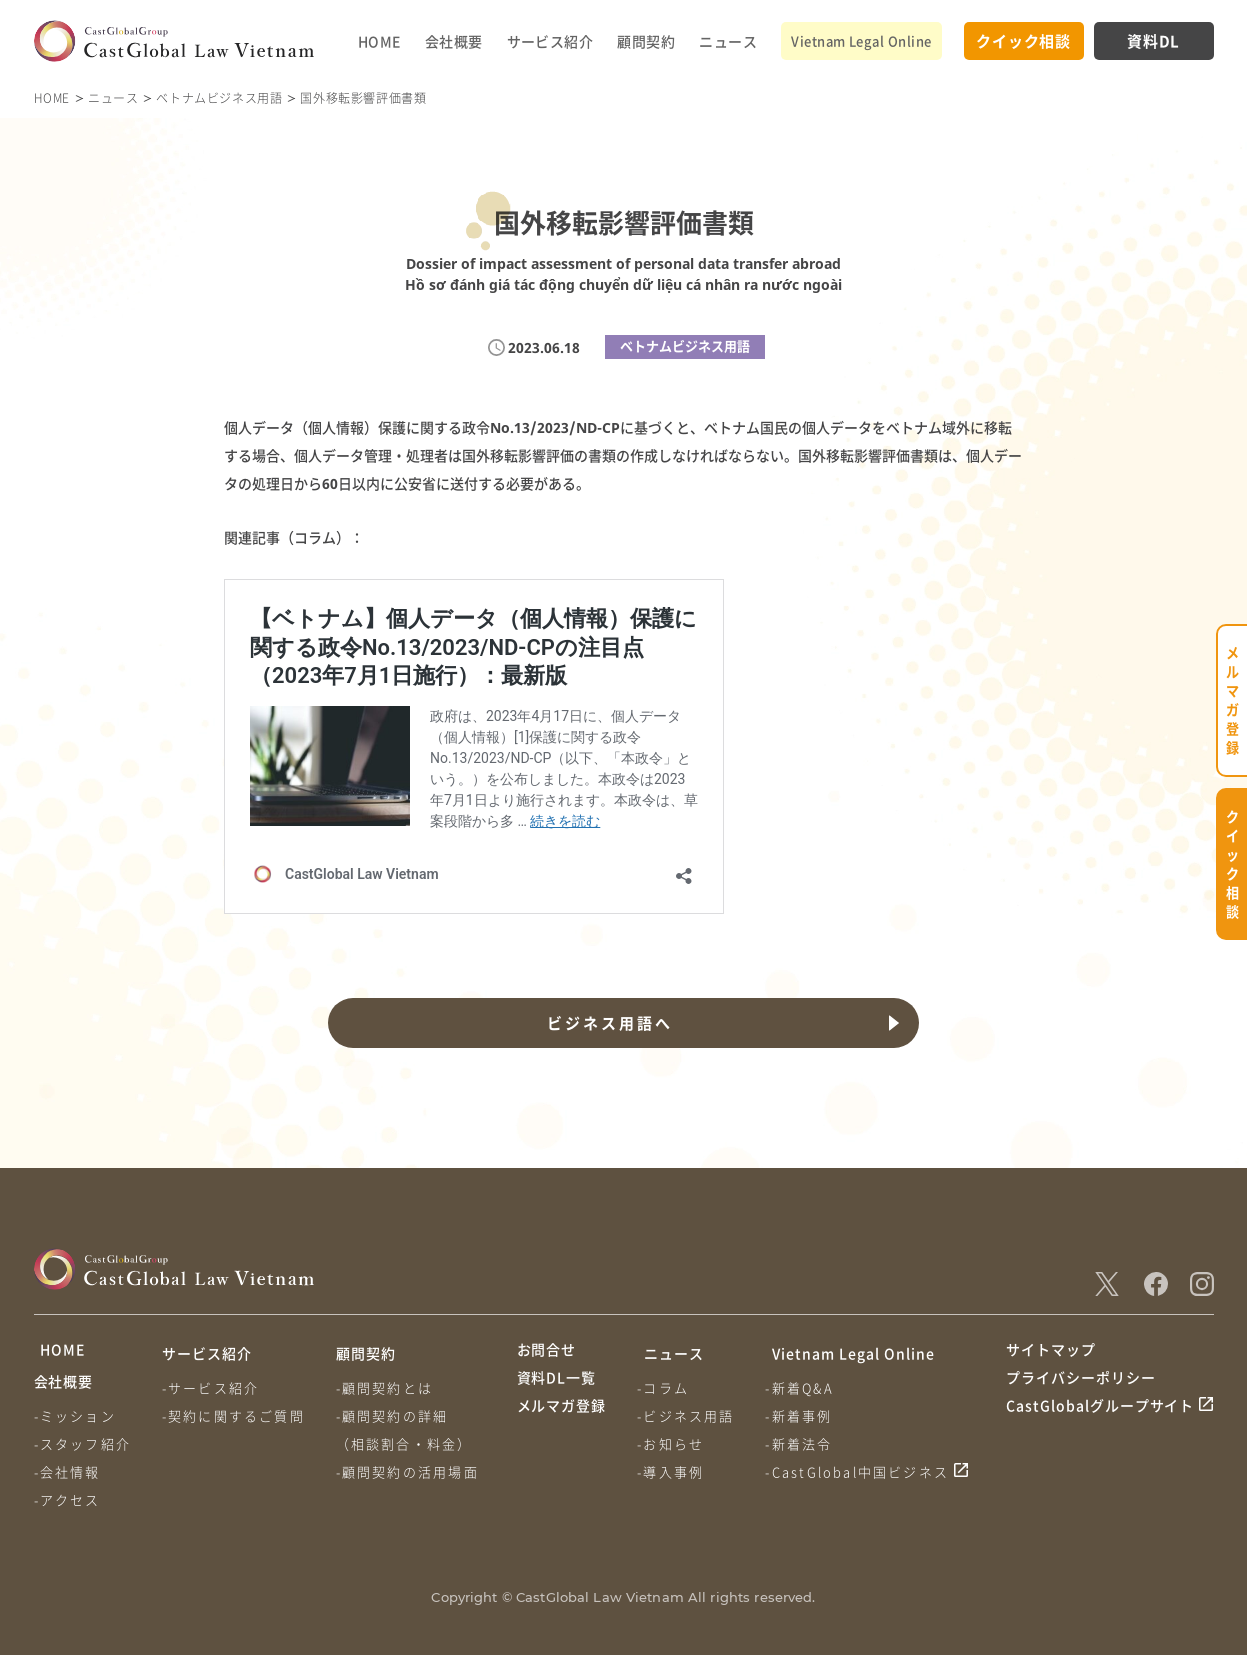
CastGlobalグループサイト (1100, 1429)
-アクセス (67, 1509)
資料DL (1153, 40)
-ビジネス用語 (688, 1415)
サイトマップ (1051, 1353)
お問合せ (547, 1353)
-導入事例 (673, 1471)
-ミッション (75, 1425)
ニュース (728, 41)
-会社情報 (67, 1481)
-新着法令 (803, 1443)
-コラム (666, 1387)
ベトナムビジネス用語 (219, 97)
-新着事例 (803, 1415)
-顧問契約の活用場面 (411, 1471)
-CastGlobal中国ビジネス (862, 1471)
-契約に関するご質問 (235, 1415)
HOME (379, 41)
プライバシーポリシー (1081, 1391)
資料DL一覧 (557, 1391)
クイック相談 (1023, 40)
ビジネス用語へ (608, 1023)
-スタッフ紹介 (82, 1453)
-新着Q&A (804, 1387)
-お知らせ (673, 1443)
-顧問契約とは (388, 1387)
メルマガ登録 (562, 1429)
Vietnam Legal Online (861, 40)
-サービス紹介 (212, 1387)
